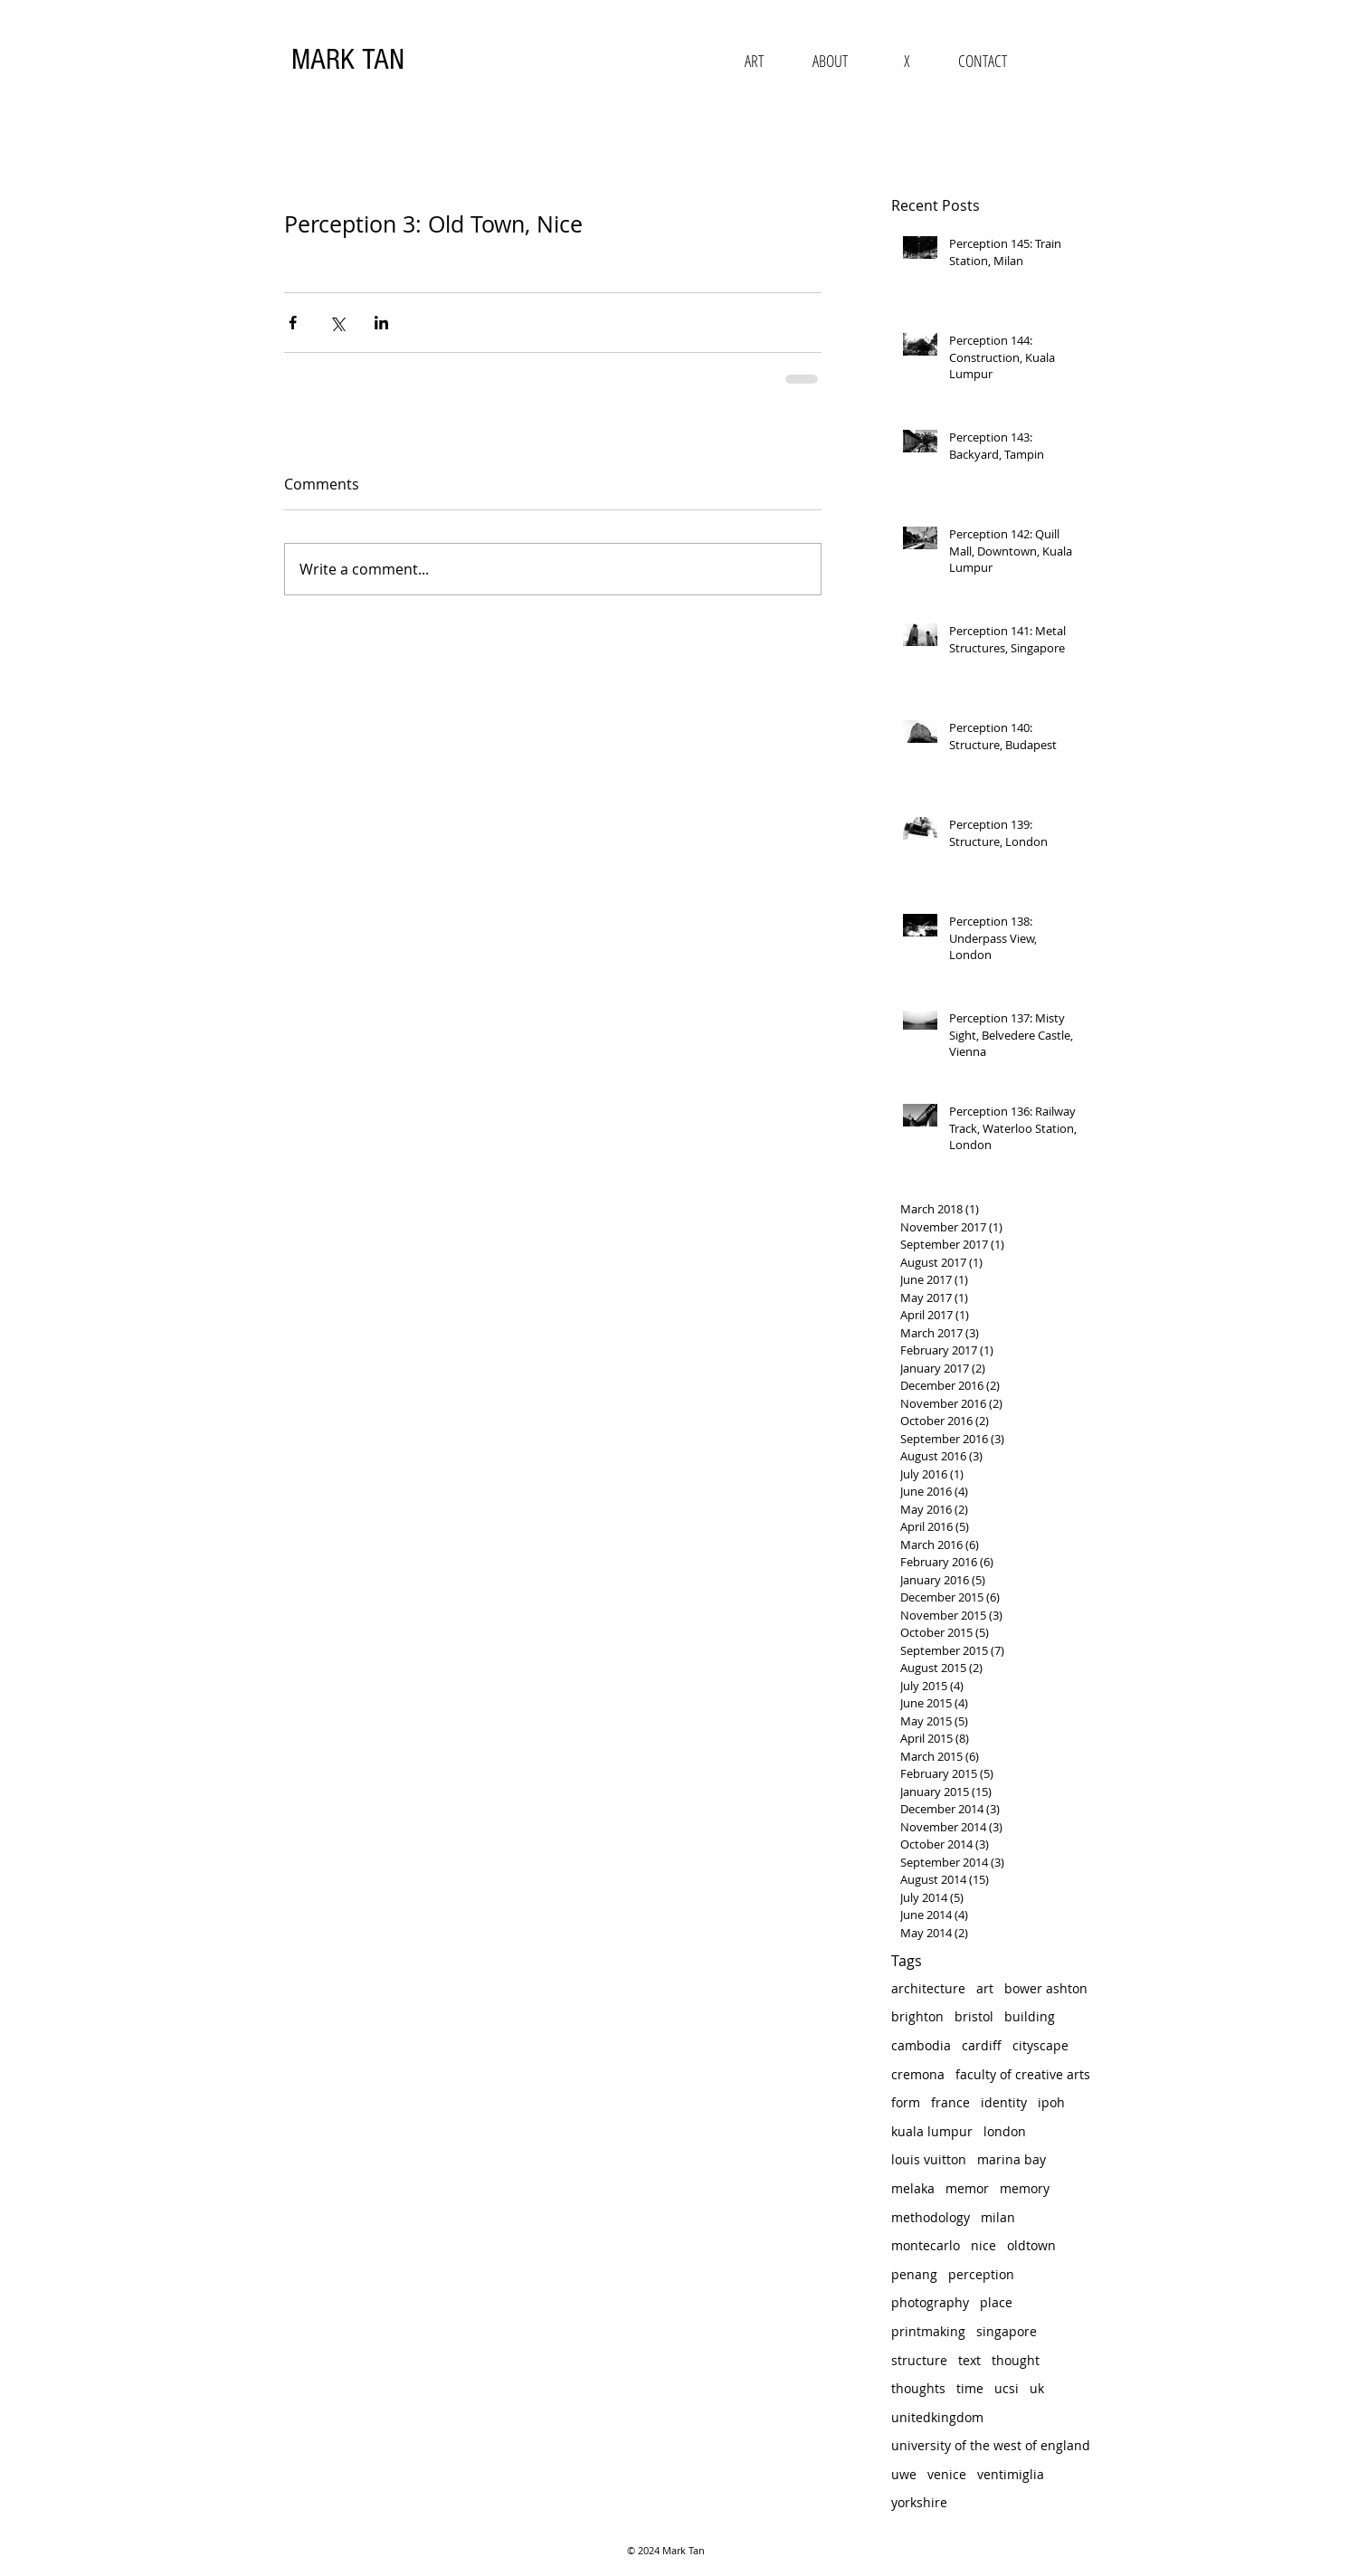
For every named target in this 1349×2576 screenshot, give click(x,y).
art (984, 1988)
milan (998, 2217)
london (1004, 2131)
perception (981, 2274)
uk (1037, 2388)
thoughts (918, 2388)
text (969, 2360)
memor (967, 2188)
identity (1004, 2102)
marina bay (1011, 2159)
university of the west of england (990, 2445)
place (996, 2302)
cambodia (921, 2045)
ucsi (1006, 2388)
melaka (913, 2188)
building (1029, 2016)
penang (914, 2274)
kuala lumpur (932, 2131)
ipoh (1051, 2102)
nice (983, 2245)
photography (930, 2302)
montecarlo (925, 2245)
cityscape (1040, 2045)
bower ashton (1046, 1988)
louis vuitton (928, 2159)
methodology (930, 2217)
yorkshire (919, 2502)
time (969, 2388)
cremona (918, 2074)
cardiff (982, 2045)
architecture (928, 1988)
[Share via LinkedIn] (381, 322)
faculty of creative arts (1022, 2074)
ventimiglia (1010, 2474)
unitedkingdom (937, 2417)
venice (946, 2474)
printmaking (928, 2331)
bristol (974, 2016)
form (905, 2102)
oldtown (1031, 2245)
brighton (917, 2016)
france (950, 2102)
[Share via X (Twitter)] (337, 322)
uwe (904, 2474)
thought (1016, 2360)
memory (1025, 2188)
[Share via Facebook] (292, 322)
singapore (1006, 2331)
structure (919, 2360)
